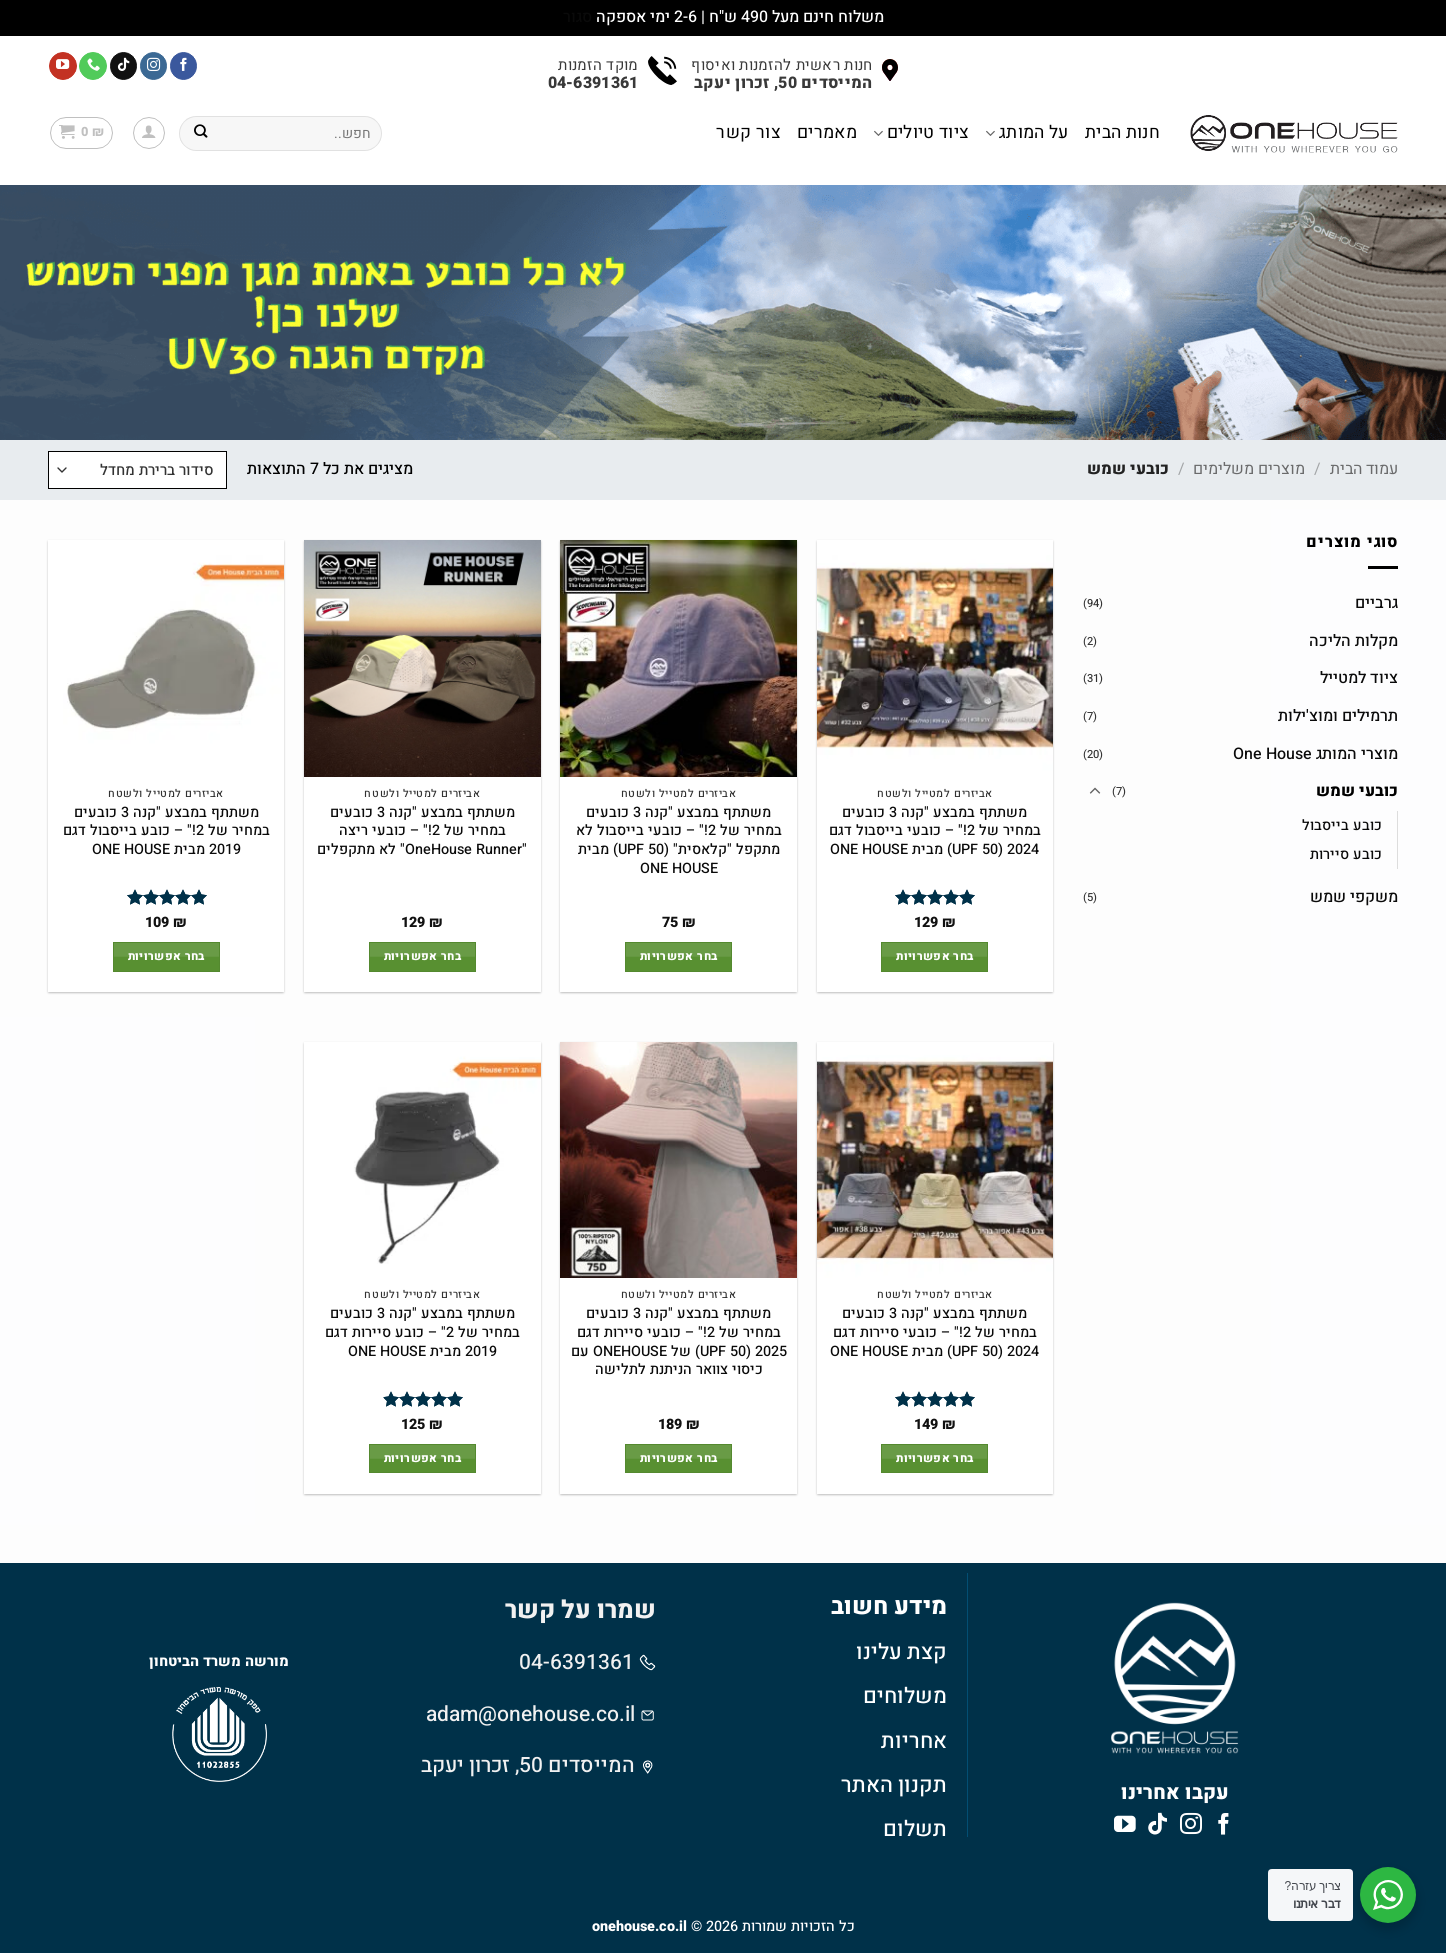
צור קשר (748, 132)
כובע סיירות (1346, 854)
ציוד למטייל (1359, 678)
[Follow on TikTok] (124, 66)
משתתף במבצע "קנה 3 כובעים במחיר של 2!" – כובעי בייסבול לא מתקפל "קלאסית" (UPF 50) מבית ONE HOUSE (679, 841)
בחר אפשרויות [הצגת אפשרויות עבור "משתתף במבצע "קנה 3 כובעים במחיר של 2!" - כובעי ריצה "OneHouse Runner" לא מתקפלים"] (422, 956)
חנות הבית (1122, 132)
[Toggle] (1095, 792)
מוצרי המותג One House (1315, 753)
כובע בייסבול (1342, 825)
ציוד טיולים (921, 132)
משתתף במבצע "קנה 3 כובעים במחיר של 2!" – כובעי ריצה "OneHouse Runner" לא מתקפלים (422, 832)
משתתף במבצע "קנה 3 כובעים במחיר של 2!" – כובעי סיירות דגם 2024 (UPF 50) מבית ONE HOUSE (934, 1333)
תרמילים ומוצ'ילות (1338, 716)
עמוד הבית (1364, 469)
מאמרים (827, 132)
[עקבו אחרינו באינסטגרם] (154, 66)
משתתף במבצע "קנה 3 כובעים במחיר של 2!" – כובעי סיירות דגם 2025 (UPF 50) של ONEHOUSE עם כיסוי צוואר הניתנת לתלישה (679, 1342)
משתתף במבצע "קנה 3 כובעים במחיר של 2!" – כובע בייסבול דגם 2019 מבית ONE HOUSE (166, 832)
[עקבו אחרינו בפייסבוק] (184, 66)
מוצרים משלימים (1249, 469)
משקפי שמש (1354, 897)
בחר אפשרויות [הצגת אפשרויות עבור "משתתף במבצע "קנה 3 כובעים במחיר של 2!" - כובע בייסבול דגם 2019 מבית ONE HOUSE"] (166, 956)
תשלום (915, 1829)
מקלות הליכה (1353, 641)
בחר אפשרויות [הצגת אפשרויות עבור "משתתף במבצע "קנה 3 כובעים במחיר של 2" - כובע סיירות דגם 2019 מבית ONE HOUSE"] (422, 1458)
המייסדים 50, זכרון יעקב (528, 1765)
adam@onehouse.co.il (530, 1714)
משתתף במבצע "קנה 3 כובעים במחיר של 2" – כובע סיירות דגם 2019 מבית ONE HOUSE (422, 1333)
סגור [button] (577, 17)
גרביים (1376, 603)
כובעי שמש (1357, 791)
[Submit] (200, 133)
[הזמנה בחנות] (137, 470)
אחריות (914, 1741)
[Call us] (93, 66)
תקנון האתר (894, 1785)
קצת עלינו (901, 1652)
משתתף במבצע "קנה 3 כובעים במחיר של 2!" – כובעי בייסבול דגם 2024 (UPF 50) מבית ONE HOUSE (935, 832)
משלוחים (905, 1696)
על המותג (1026, 132)
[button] (149, 133)
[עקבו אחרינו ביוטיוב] (63, 66)
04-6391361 (579, 1662)
